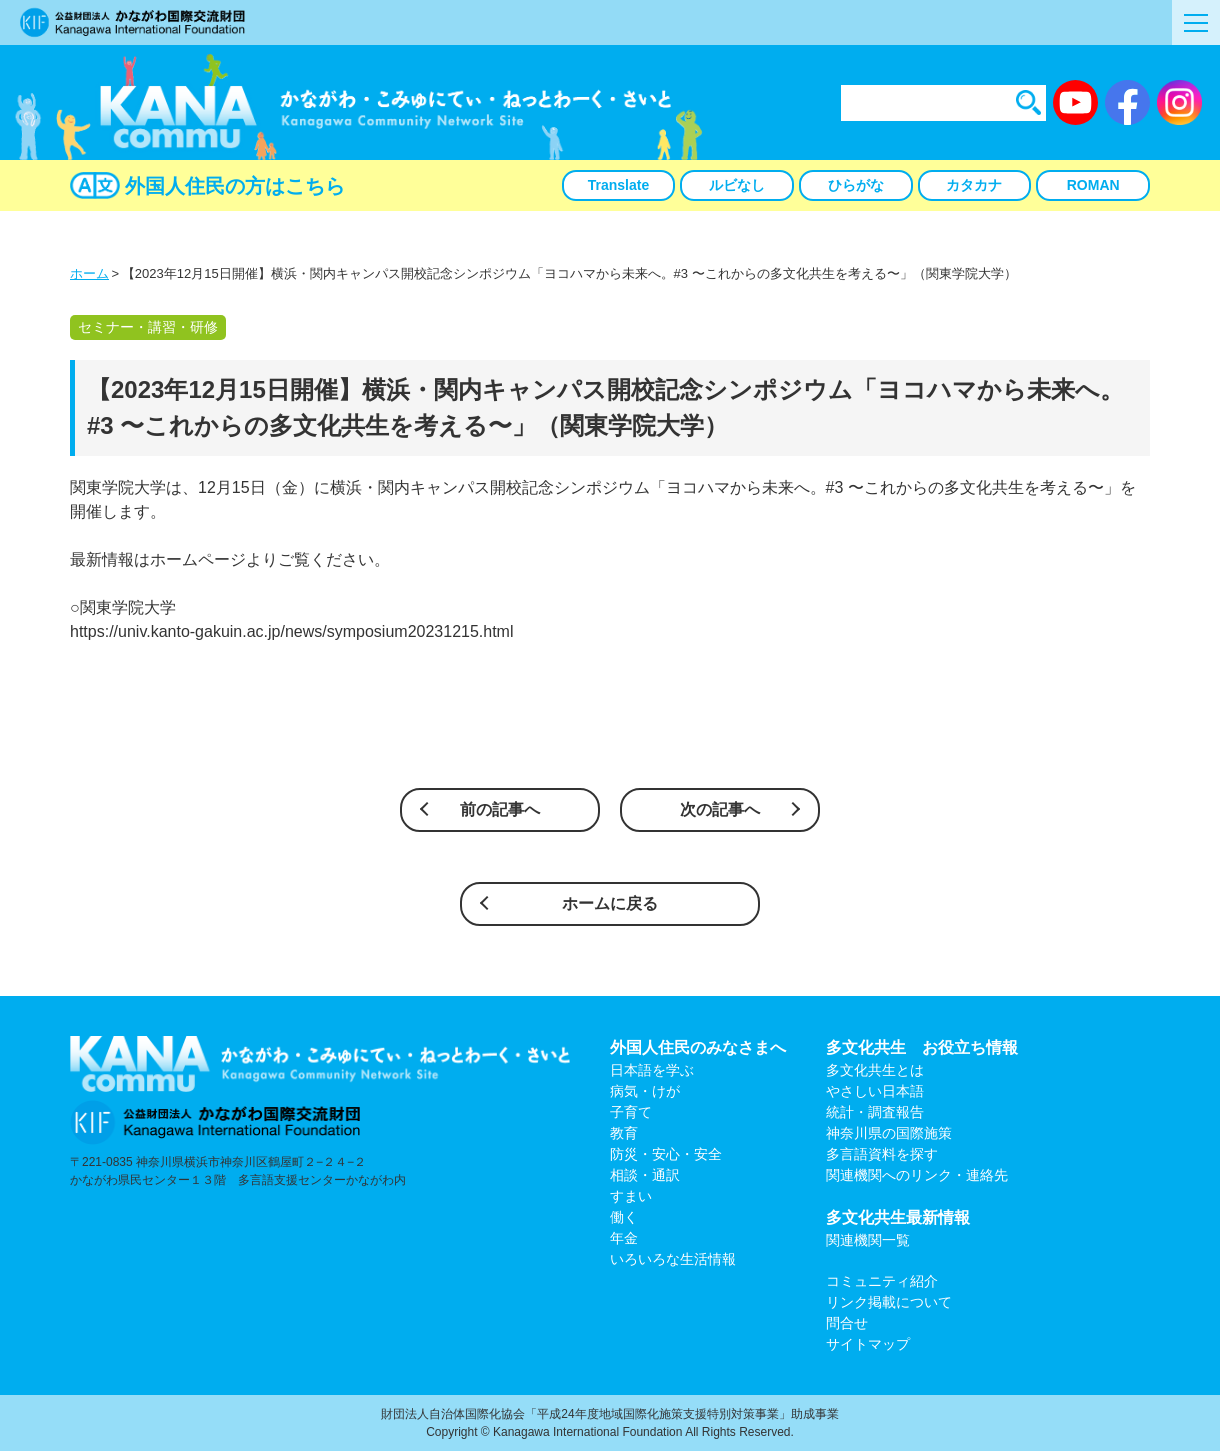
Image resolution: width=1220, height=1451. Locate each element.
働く (624, 1217)
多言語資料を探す (882, 1154)
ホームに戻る (610, 903)
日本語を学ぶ (652, 1070)
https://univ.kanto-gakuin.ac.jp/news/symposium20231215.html (292, 631)
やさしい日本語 (875, 1091)
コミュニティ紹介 (882, 1281)
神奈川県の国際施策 (889, 1133)
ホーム (89, 273)
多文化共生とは (875, 1070)
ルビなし (737, 185)
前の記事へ (500, 809)
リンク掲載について (889, 1302)
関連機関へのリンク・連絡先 (917, 1175)
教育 (624, 1133)
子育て (631, 1112)
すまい (631, 1196)
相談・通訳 (645, 1175)
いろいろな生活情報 (673, 1259)
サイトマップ (868, 1344)
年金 (624, 1238)
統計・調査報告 (875, 1112)
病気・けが (645, 1091)
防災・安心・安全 (666, 1154)
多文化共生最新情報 (898, 1217)
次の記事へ (720, 809)
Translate (618, 185)
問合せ (847, 1323)
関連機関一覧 (868, 1240)
